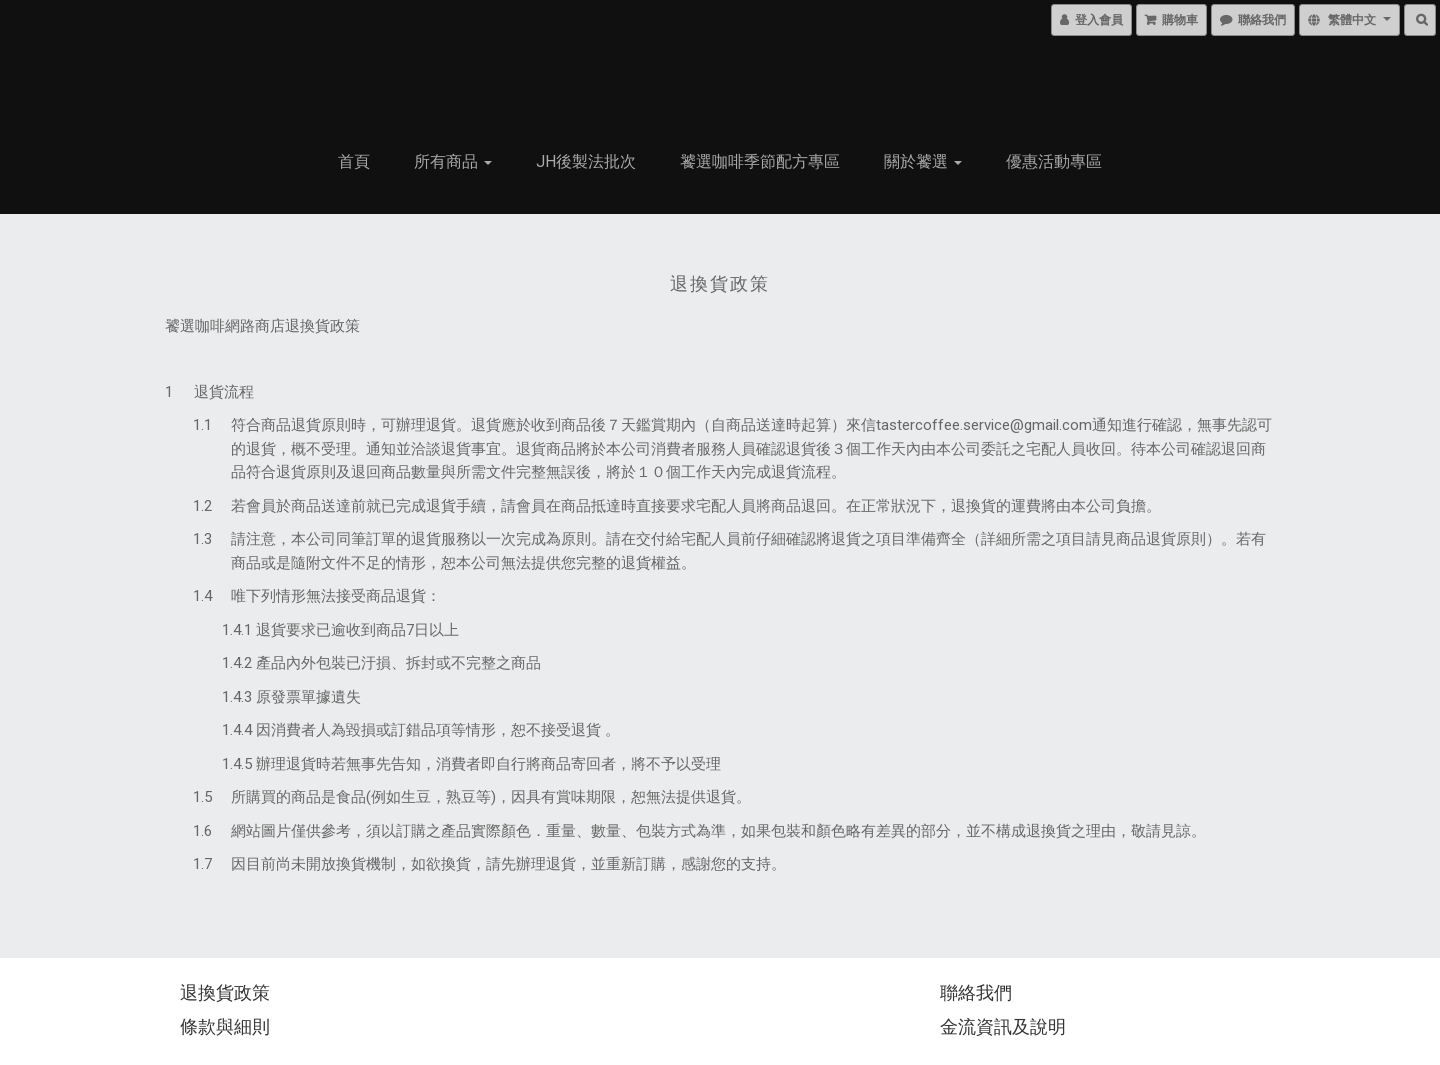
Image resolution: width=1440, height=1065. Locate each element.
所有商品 (453, 161)
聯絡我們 (976, 992)
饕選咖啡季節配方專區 (760, 161)
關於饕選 (923, 161)
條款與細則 (225, 1026)
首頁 (354, 161)
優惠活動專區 (1054, 161)
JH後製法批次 (586, 161)
